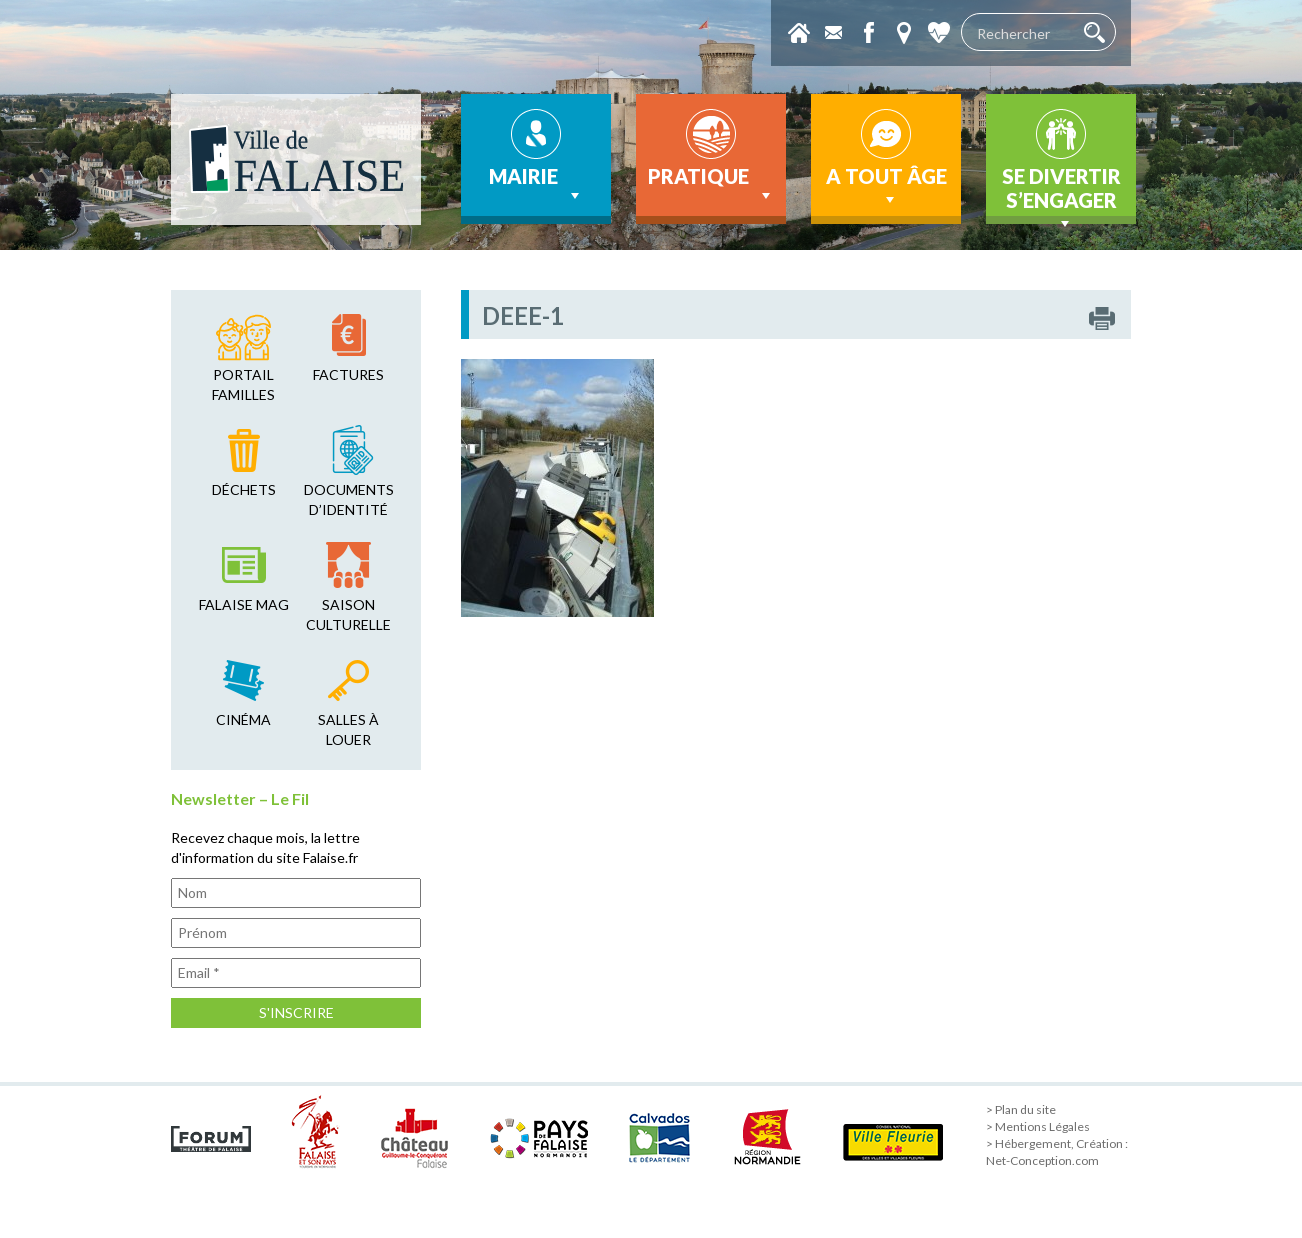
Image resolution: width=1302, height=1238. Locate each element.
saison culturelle (348, 614)
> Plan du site (1021, 1109)
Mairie (536, 185)
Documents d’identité (349, 499)
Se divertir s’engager (1061, 194)
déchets (244, 489)
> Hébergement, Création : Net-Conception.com (1057, 1152)
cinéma (243, 719)
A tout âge (886, 187)
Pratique (711, 185)
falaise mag (244, 604)
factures (348, 374)
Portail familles (243, 384)
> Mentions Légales (1038, 1126)
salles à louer (348, 729)
